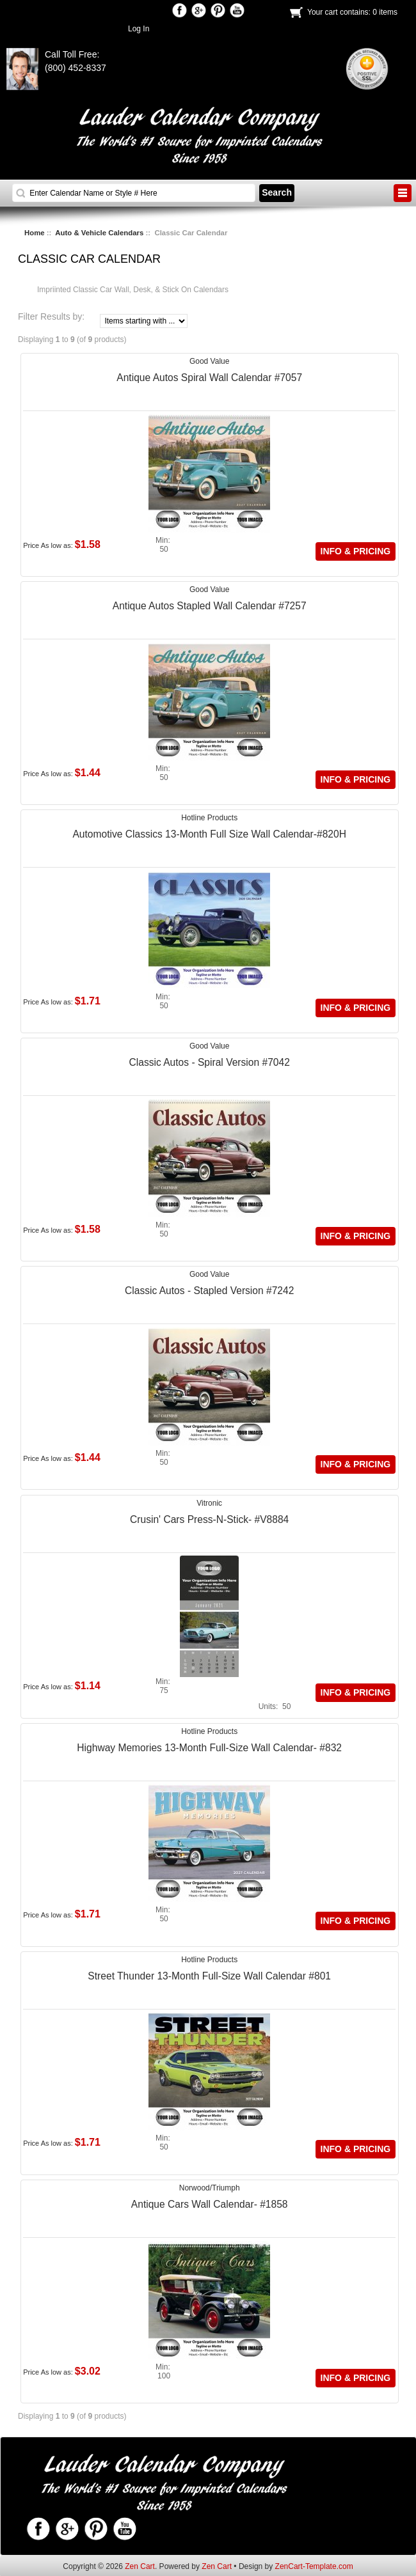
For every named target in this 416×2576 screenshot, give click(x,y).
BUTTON (403, 193)
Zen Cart (140, 2566)
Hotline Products (209, 817)
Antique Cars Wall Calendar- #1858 (209, 2204)
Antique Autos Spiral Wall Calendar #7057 (209, 377)
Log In (138, 28)
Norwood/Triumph (209, 2187)
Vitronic (209, 1503)
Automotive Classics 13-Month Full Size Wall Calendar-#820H (209, 834)
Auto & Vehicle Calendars (99, 233)
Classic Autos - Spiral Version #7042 (209, 1062)
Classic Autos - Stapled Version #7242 (209, 1290)
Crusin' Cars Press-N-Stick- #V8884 (209, 1519)
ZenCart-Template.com (314, 2566)
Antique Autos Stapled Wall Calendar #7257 (210, 605)
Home (34, 233)
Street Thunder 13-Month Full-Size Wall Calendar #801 (209, 1976)
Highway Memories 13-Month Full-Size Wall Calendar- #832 (209, 1747)
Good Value (209, 361)
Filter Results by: (51, 316)
